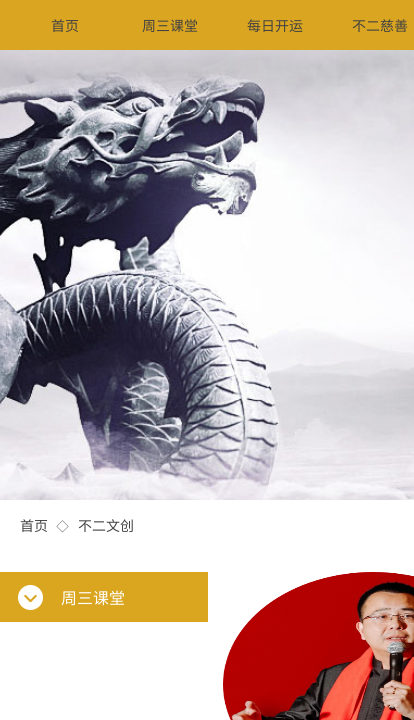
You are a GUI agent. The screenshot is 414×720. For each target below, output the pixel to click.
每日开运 (275, 25)
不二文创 (106, 525)
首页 (34, 525)
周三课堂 (170, 25)
